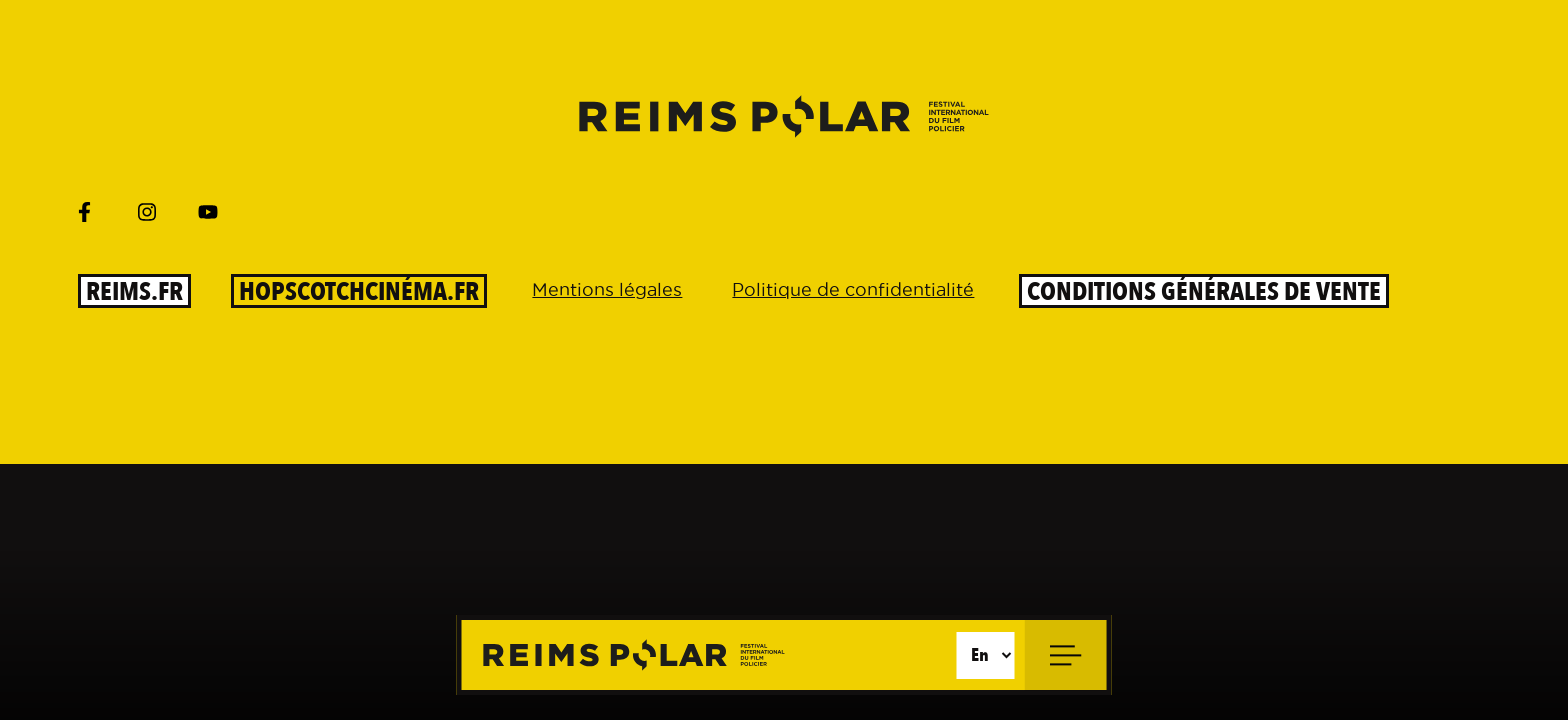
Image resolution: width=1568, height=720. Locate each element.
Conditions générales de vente (1204, 291)
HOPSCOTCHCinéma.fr (359, 291)
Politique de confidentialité (853, 289)
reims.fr (134, 291)
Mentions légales (607, 289)
